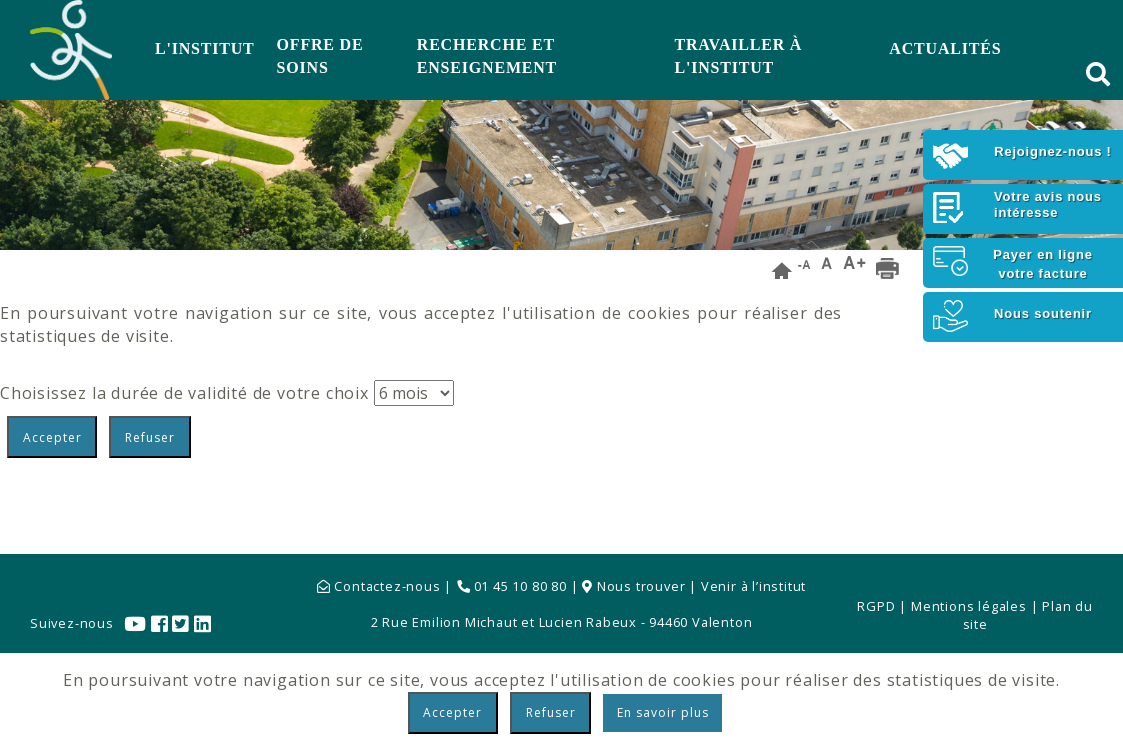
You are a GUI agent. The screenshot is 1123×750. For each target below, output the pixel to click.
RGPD (876, 606)
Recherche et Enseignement (487, 56)
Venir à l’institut (753, 586)
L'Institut (205, 48)
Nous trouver (635, 586)
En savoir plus (663, 712)
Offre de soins (320, 56)
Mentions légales (969, 606)
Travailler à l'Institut (739, 56)
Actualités (945, 48)
